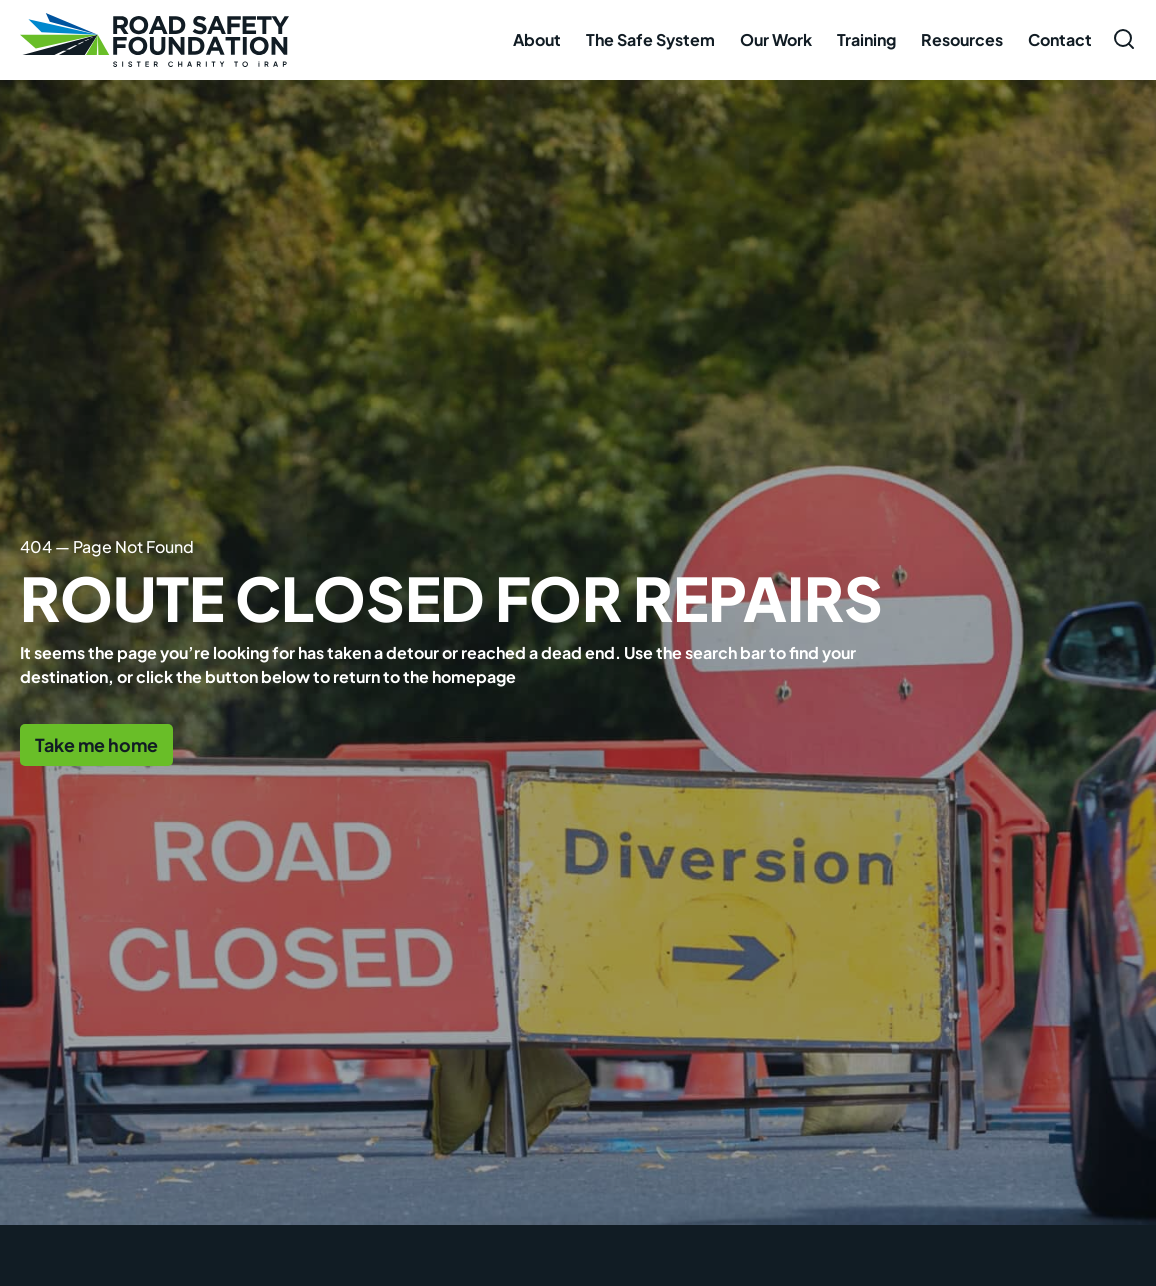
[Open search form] (1124, 39)
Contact (1060, 39)
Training (866, 39)
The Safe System (650, 39)
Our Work (776, 39)
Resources (962, 39)
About (537, 39)
